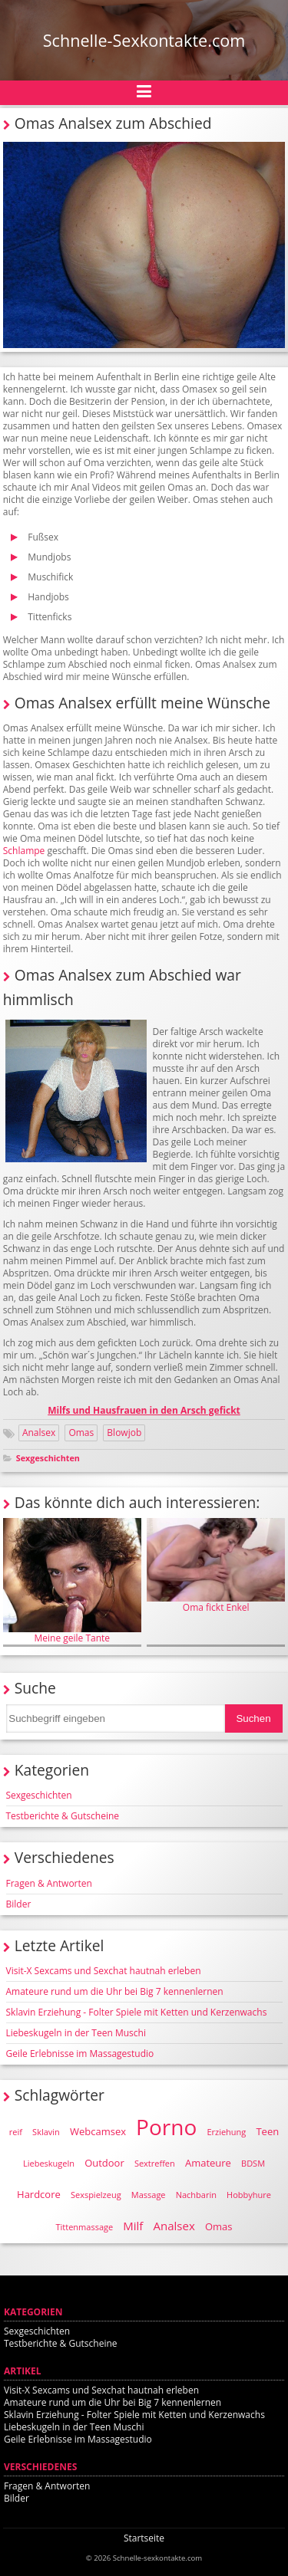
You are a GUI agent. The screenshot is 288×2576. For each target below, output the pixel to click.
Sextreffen (154, 2163)
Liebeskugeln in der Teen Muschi (76, 2032)
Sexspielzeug (96, 2194)
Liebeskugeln (48, 2163)
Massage (148, 2194)
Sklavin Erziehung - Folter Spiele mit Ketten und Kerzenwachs (136, 2012)
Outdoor (104, 2163)
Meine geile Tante (72, 1581)
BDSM (253, 2163)
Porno (166, 2126)
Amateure (208, 2163)
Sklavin (46, 2131)
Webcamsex (98, 2131)
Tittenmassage (85, 2227)
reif (15, 2131)
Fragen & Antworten (49, 1883)
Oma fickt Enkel (216, 1565)
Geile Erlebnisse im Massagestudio (80, 2053)
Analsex (38, 1432)
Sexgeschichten (48, 1458)
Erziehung (226, 2131)
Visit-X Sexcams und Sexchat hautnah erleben (103, 1970)
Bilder (18, 1904)
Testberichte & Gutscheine (63, 1815)
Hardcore (39, 2194)
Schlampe (24, 850)
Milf (133, 2225)
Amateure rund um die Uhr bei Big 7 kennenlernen (114, 1991)
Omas (81, 1432)
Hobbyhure (249, 2194)
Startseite (144, 2538)
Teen (267, 2131)
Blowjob (124, 1432)
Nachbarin (196, 2194)
